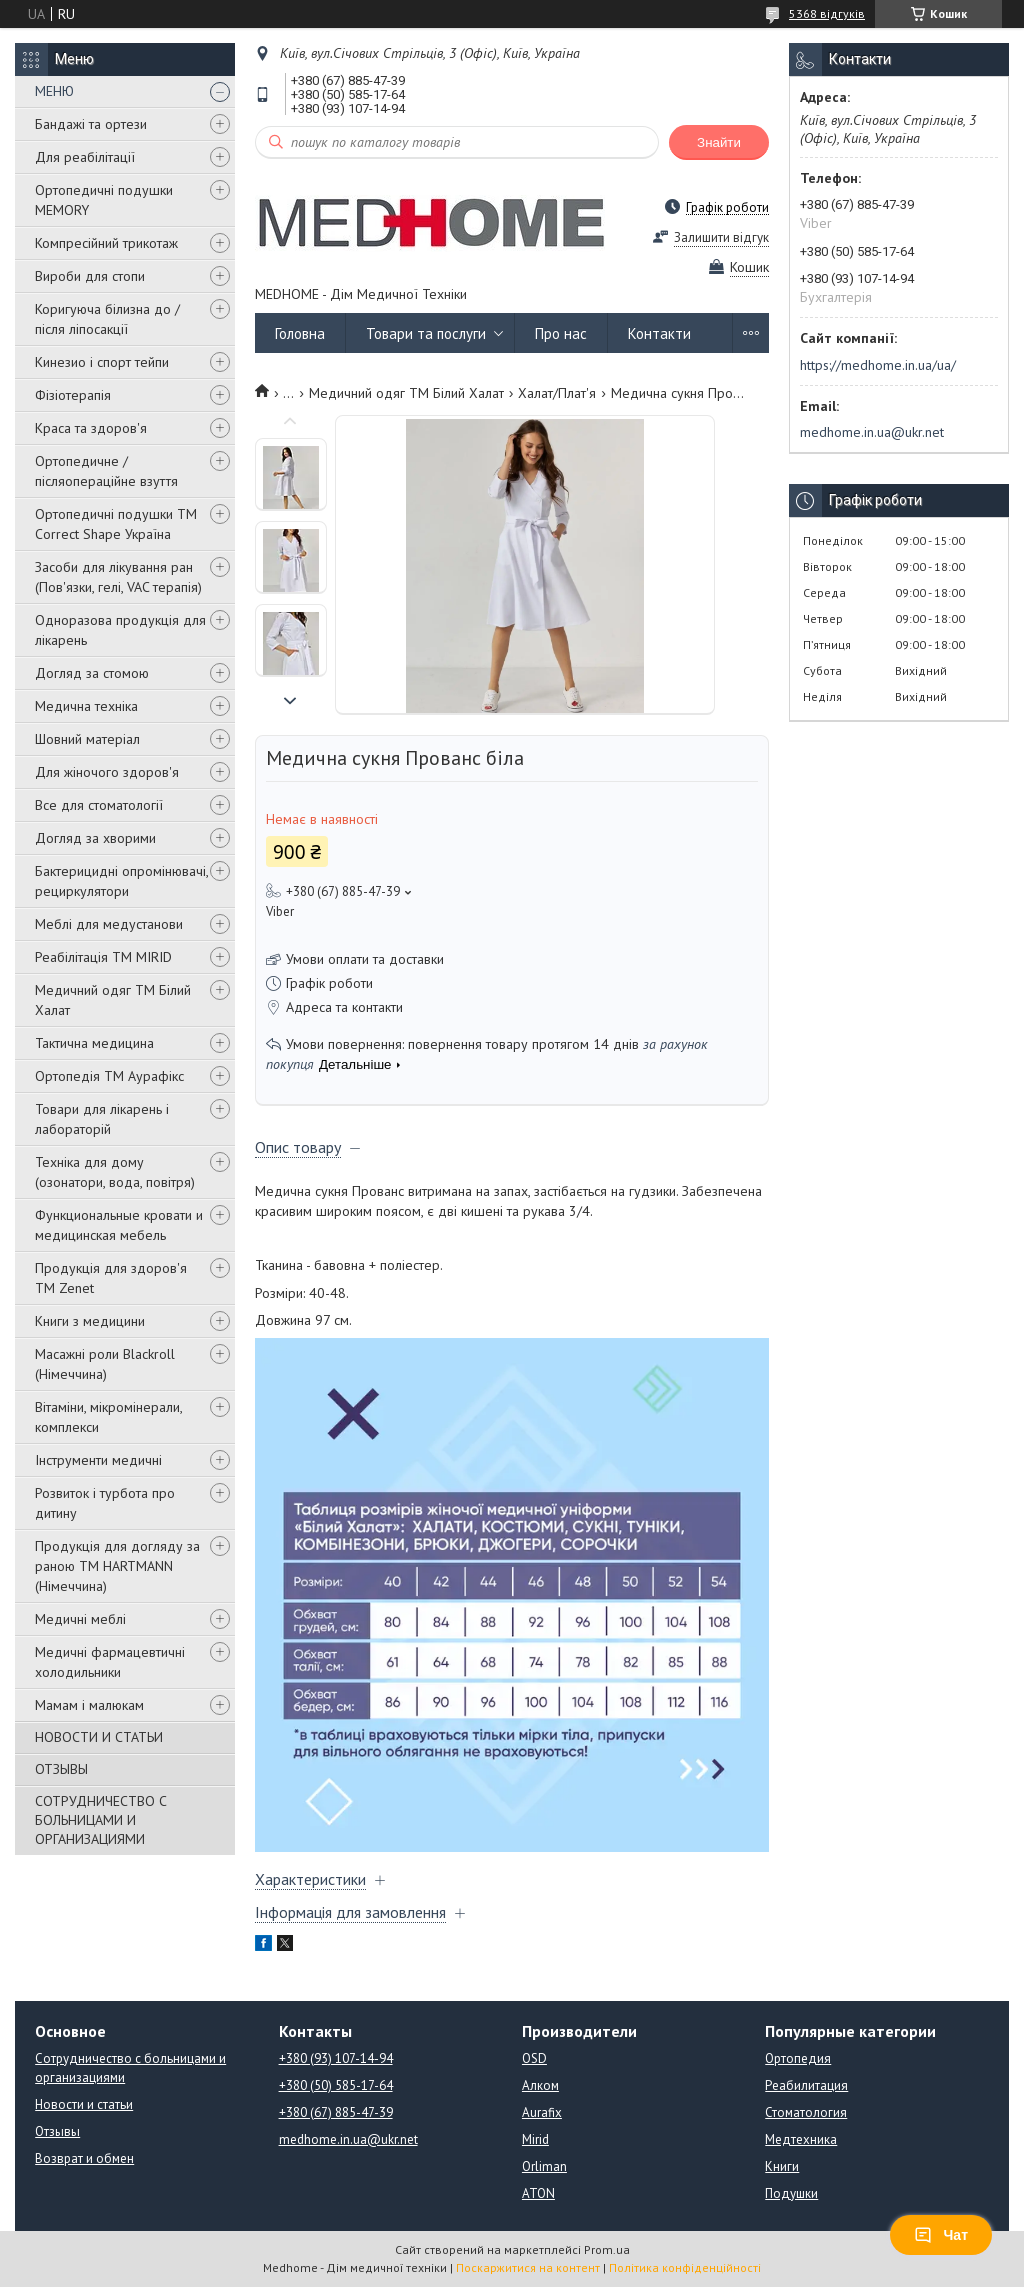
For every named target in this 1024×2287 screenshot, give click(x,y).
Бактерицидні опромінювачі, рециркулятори (121, 881)
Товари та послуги (426, 333)
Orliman (544, 2166)
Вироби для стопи (90, 276)
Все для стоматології (99, 805)
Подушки (791, 2193)
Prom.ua (607, 2249)
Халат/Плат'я (557, 393)
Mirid (535, 2139)
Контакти (659, 333)
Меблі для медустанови (109, 924)
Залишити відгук (721, 237)
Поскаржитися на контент (528, 2267)
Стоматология (806, 2112)
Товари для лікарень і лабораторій (102, 1119)
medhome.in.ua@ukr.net (872, 432)
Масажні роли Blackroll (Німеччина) (105, 1364)
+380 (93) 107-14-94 (336, 2058)
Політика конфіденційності (685, 2267)
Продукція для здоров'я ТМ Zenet (111, 1278)
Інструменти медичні (98, 1460)
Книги (782, 2166)
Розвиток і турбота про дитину (105, 1503)
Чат (941, 2235)
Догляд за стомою (92, 673)
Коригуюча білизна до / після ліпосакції (107, 319)
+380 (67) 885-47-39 (336, 2112)
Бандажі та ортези (91, 124)
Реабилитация (806, 2085)
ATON (538, 2193)
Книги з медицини (90, 1321)
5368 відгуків (827, 13)
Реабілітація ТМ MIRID (103, 957)
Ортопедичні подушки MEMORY (104, 200)
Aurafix (542, 2112)
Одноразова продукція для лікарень (120, 630)
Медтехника (801, 2139)
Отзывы (57, 2131)
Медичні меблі (80, 1619)
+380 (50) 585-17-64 (336, 2085)
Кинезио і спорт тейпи (102, 362)
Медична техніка (86, 706)
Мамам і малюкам (89, 1705)
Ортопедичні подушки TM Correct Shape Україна (116, 524)
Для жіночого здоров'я (107, 772)
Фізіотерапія (73, 395)
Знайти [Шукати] (719, 142)
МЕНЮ (54, 91)
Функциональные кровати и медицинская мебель (119, 1225)
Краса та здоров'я (91, 428)
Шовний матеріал (87, 739)
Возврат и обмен (84, 2158)
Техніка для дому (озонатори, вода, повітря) (115, 1172)
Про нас (561, 333)
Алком (540, 2085)
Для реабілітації (85, 157)
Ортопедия (798, 2058)
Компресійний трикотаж (106, 243)
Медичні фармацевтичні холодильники (110, 1662)
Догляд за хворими (95, 838)
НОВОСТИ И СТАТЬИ (99, 1737)
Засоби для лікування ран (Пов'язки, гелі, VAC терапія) (118, 577)
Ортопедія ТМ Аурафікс (109, 1076)
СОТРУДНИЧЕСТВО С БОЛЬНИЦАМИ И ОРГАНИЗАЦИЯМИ (101, 1820)
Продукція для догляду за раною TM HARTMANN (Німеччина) (117, 1566)
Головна (300, 333)
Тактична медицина (94, 1043)
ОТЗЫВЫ (61, 1769)
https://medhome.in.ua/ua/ (878, 365)
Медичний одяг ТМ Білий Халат (113, 1000)
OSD (534, 2058)
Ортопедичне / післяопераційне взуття (106, 471)
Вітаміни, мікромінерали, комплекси (108, 1417)
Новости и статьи (84, 2104)
